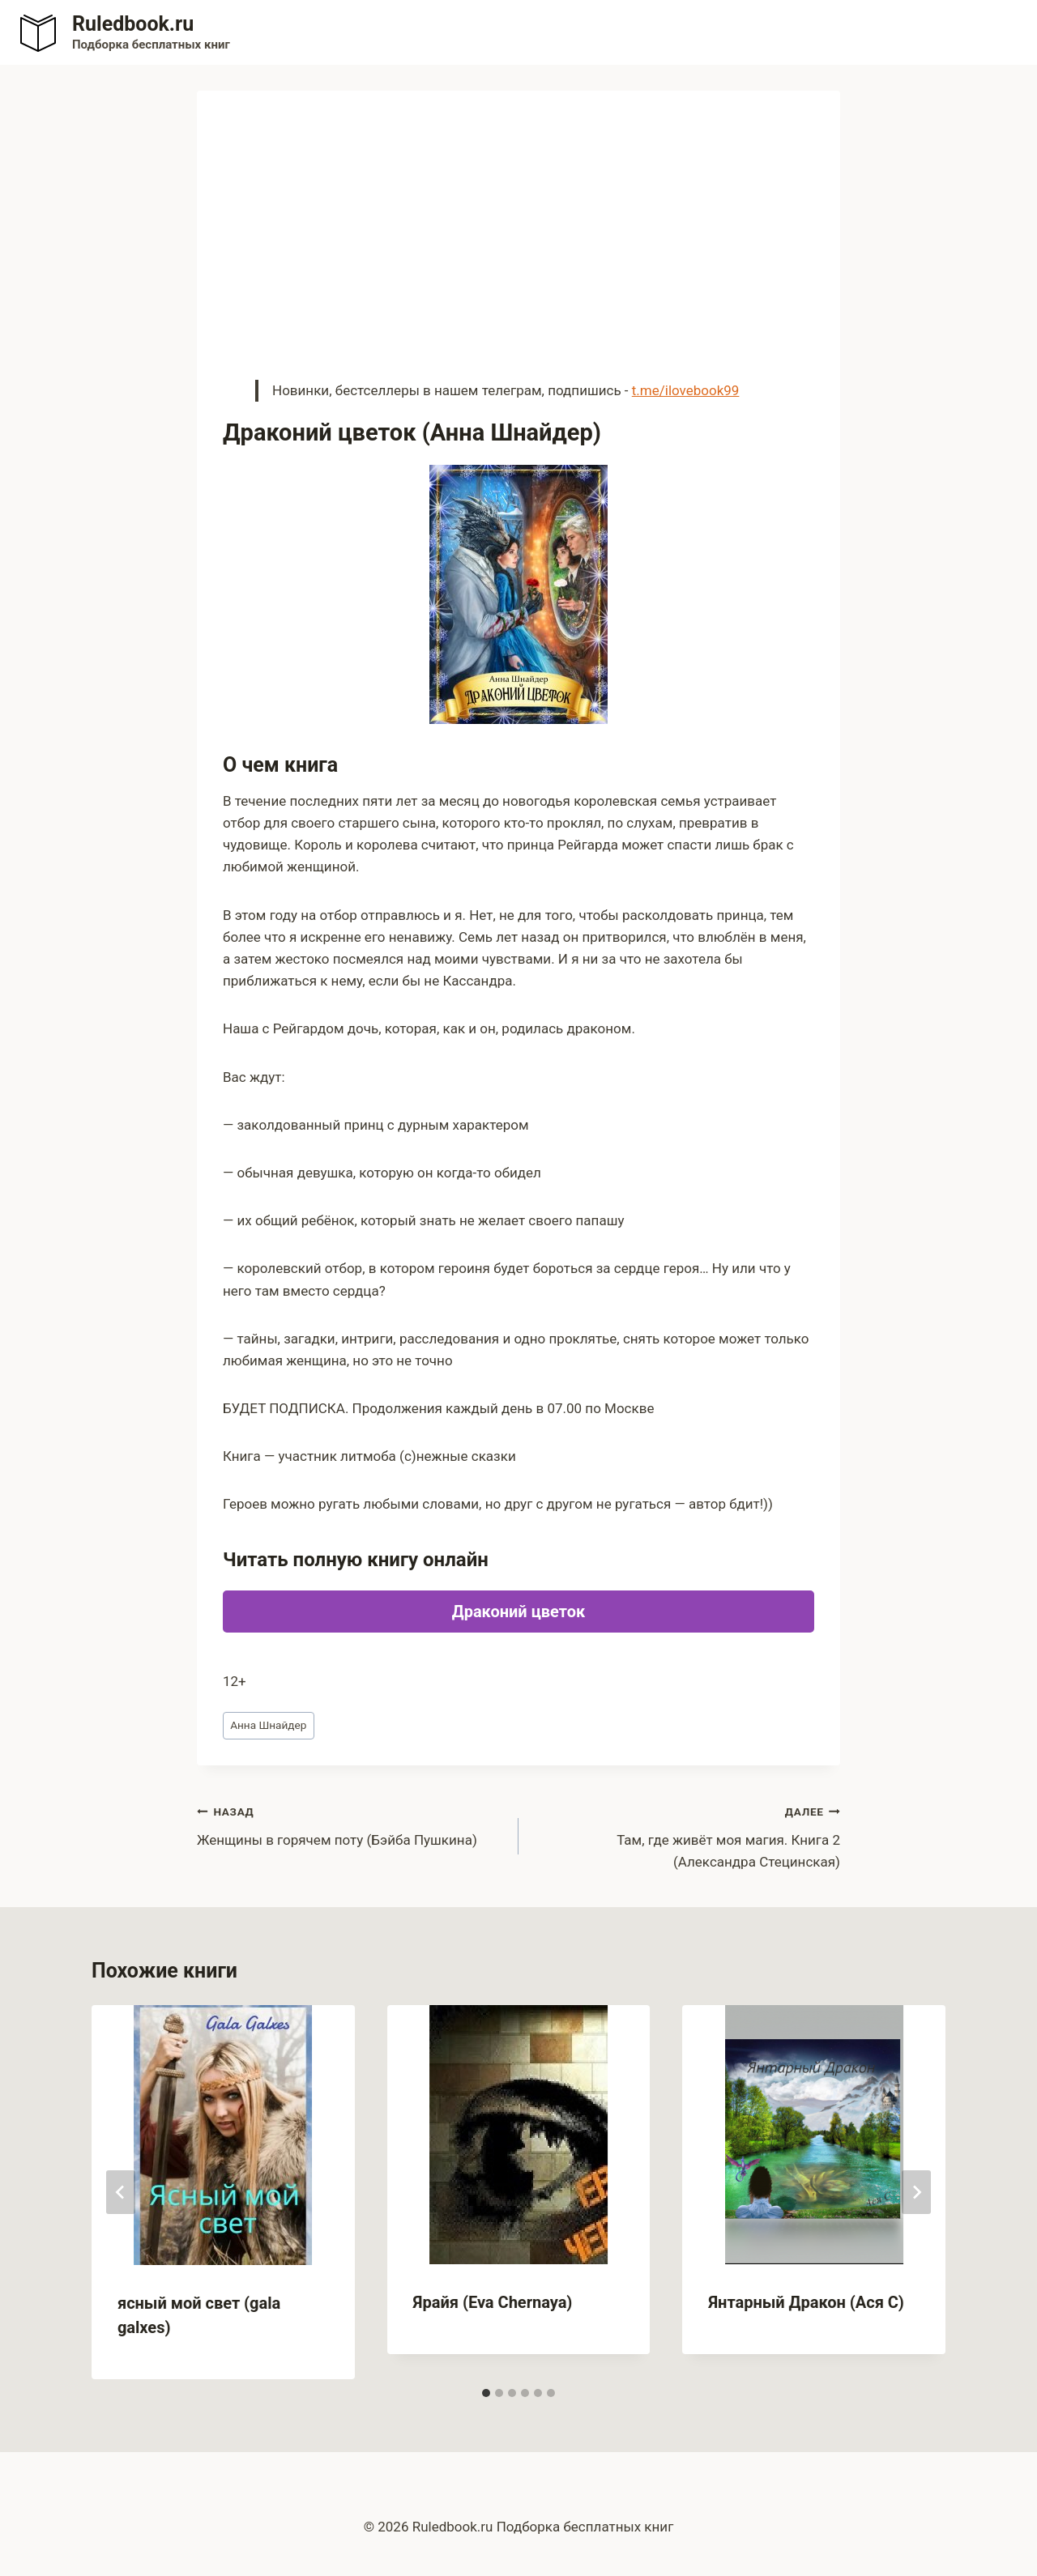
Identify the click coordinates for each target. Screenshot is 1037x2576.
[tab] (486, 2393)
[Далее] (916, 2192)
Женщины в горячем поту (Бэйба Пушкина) (351, 1824)
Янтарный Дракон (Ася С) (805, 2302)
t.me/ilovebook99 (686, 390)
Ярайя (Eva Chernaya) (493, 2302)
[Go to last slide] (120, 2192)
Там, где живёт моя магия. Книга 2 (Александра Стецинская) (686, 1835)
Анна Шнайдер (268, 1724)
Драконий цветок (518, 1611)
